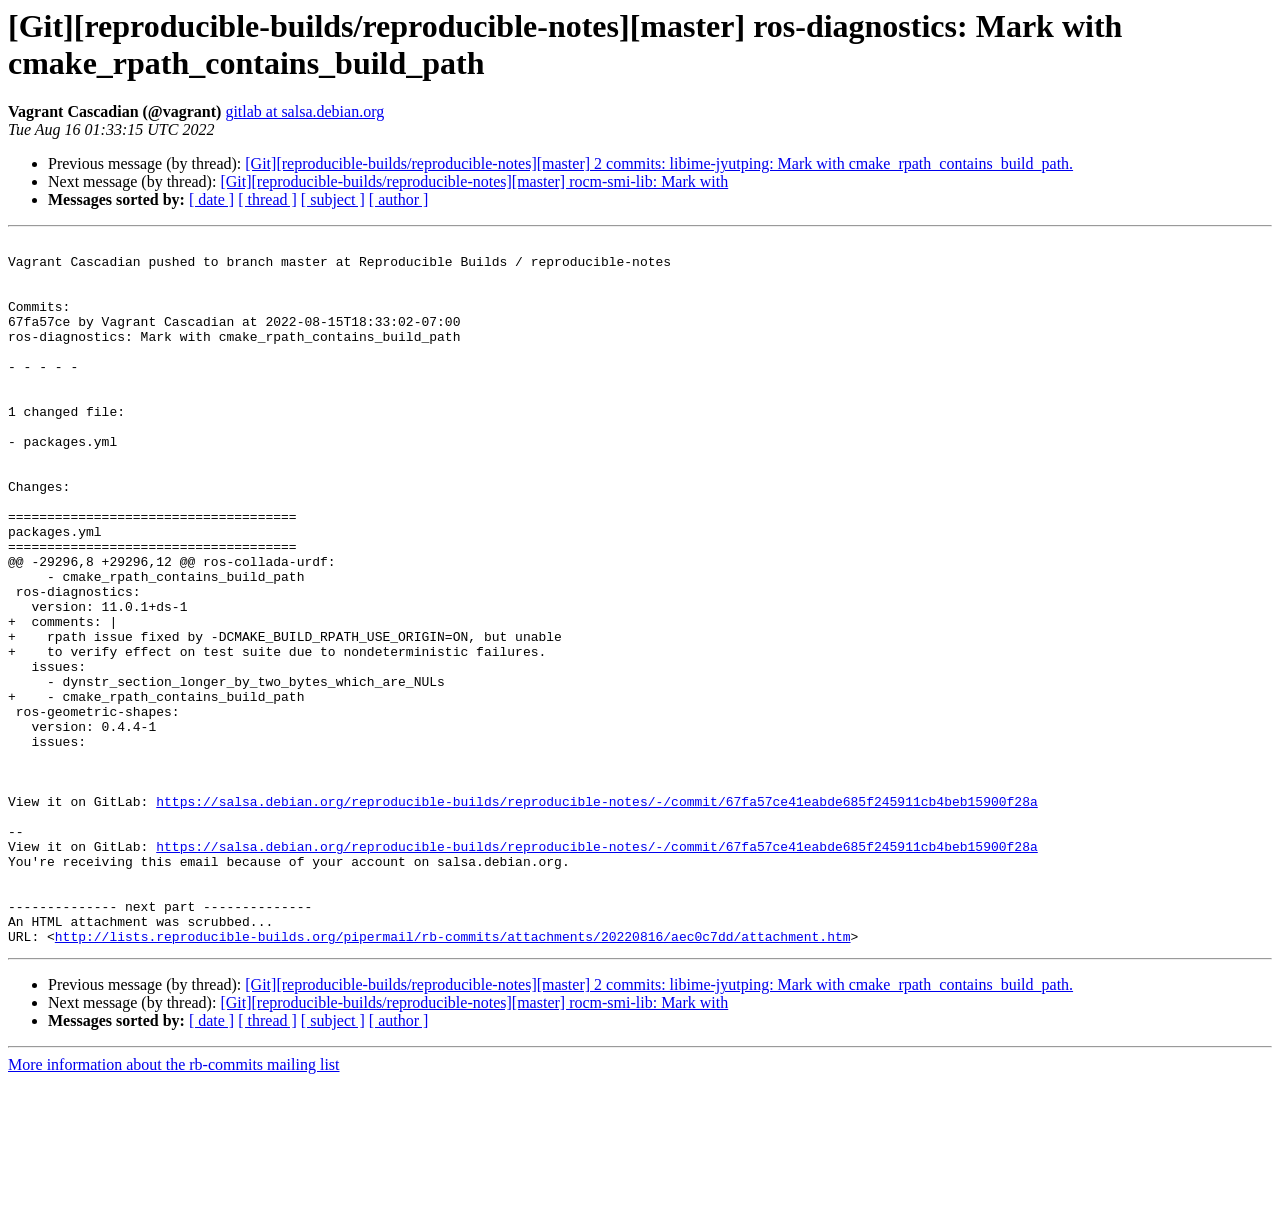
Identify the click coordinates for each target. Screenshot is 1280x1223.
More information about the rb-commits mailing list (174, 1205)
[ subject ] (333, 199)
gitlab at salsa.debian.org (304, 111)
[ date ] (211, 199)
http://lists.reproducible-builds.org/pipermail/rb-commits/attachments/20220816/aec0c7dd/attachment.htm (453, 1077)
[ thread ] (267, 199)
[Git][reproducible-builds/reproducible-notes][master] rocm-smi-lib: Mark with (474, 181)
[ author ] (399, 199)
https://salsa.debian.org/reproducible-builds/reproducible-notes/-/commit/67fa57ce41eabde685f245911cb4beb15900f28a (596, 915)
